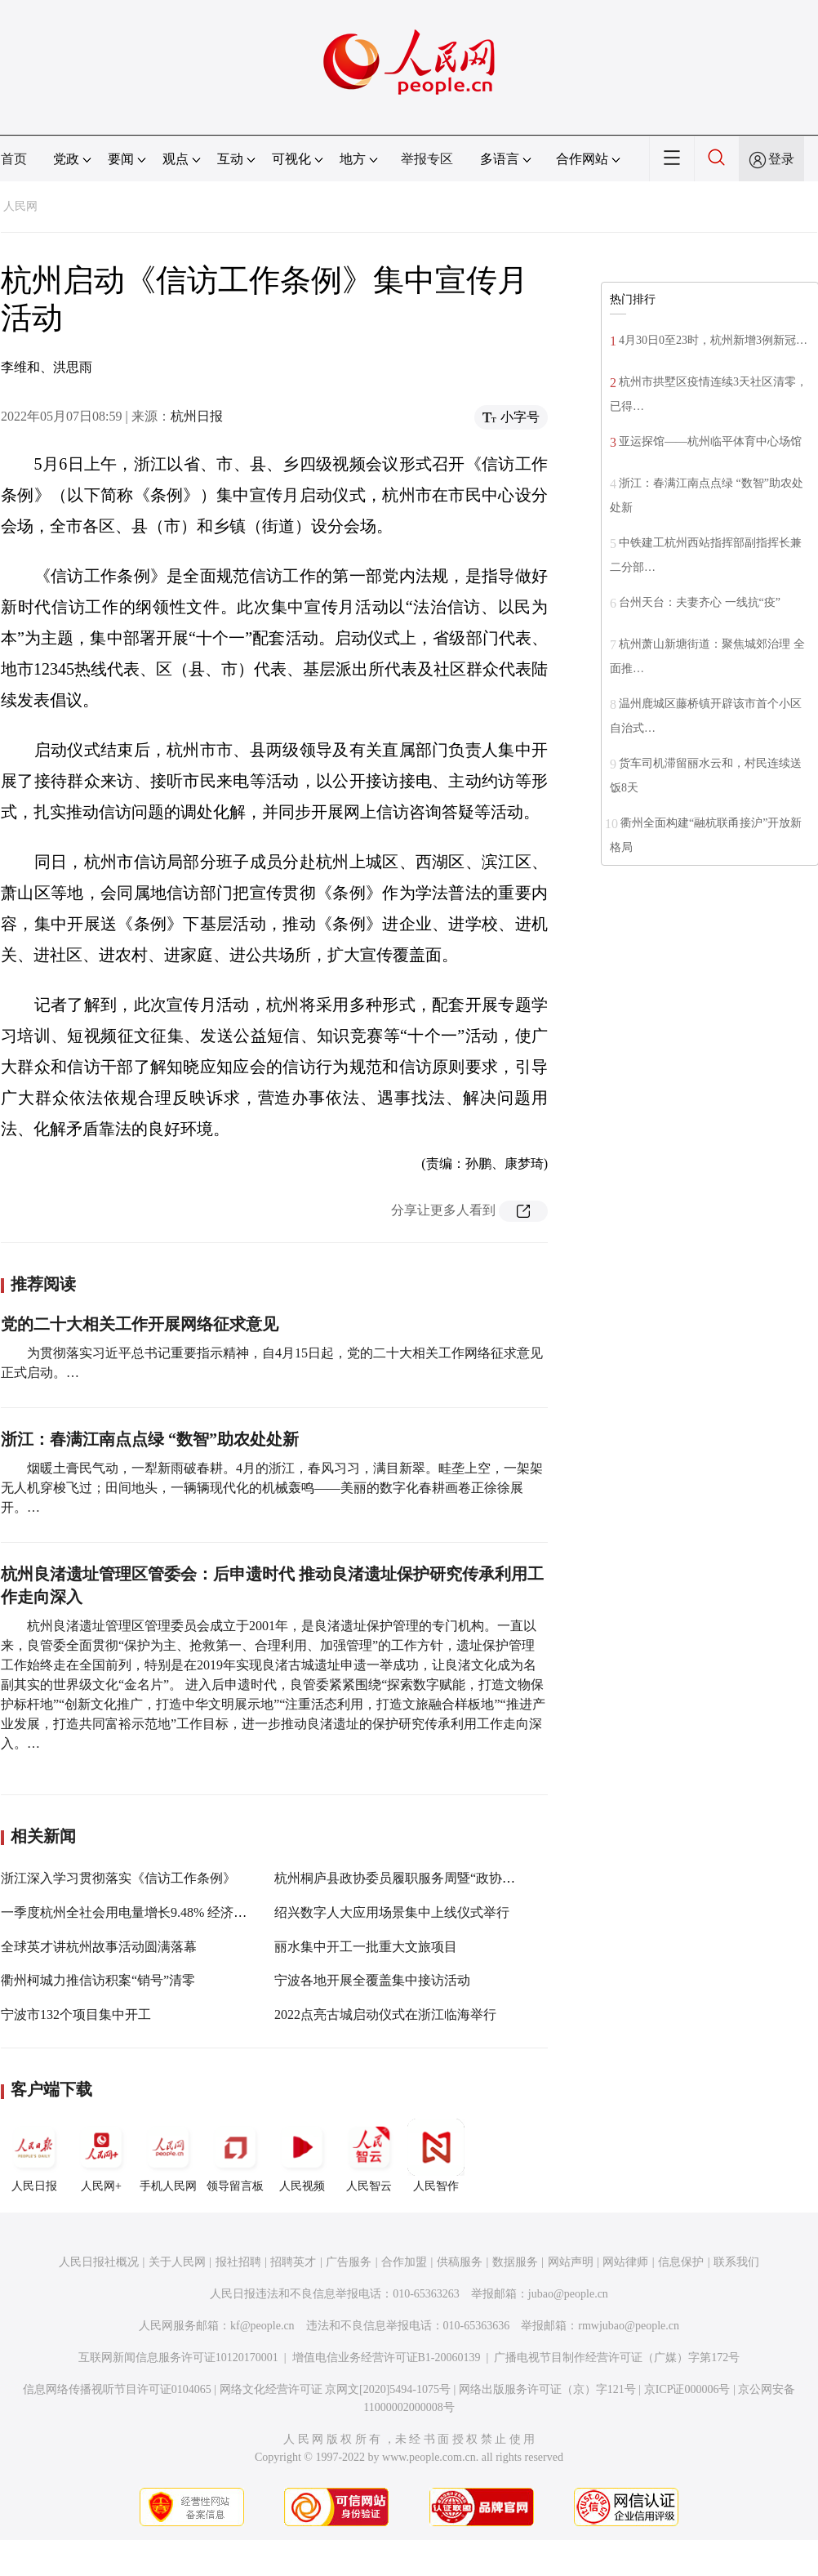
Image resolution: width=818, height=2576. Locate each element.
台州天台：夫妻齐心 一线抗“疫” (699, 602)
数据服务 (515, 2262)
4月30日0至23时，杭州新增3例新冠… (713, 340)
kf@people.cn (262, 2326)
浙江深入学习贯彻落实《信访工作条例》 (118, 1878)
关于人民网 (177, 2262)
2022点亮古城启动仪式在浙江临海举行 (385, 2014)
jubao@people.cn (568, 2294)
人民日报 (34, 2155)
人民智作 (436, 2155)
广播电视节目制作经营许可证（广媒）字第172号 (617, 2357)
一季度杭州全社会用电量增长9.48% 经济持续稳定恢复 (156, 1912)
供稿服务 (459, 2262)
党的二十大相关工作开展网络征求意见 (139, 1324)
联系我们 (736, 2262)
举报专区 (427, 159)
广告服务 (348, 2262)
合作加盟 (404, 2262)
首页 (14, 159)
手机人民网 (168, 2155)
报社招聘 (238, 2262)
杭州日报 (197, 416)
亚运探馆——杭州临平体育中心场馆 (710, 441)
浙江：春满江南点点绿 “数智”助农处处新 (150, 1439)
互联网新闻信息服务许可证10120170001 (178, 2357)
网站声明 (570, 2262)
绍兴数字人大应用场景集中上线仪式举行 (391, 1912)
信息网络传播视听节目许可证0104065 (117, 2389)
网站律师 (625, 2262)
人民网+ (101, 2155)
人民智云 (369, 2155)
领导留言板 (235, 2155)
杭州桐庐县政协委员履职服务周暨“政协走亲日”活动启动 (436, 1878)
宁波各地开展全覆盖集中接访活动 (372, 1980)
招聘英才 (293, 2262)
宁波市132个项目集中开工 (76, 2014)
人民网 (20, 206)
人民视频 (302, 2155)
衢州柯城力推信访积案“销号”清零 (98, 1980)
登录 (781, 159)
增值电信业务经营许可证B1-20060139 (386, 2357)
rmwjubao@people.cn (628, 2326)
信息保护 (681, 2262)
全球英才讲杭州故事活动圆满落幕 (99, 1947)
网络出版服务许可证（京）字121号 (547, 2389)
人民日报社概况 (99, 2262)
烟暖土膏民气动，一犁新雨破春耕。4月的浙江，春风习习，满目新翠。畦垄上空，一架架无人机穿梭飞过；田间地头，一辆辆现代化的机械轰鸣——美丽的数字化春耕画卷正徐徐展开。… (272, 1487)
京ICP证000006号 (687, 2389)
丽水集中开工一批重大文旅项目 (365, 1947)
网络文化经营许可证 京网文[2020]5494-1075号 (335, 2389)
